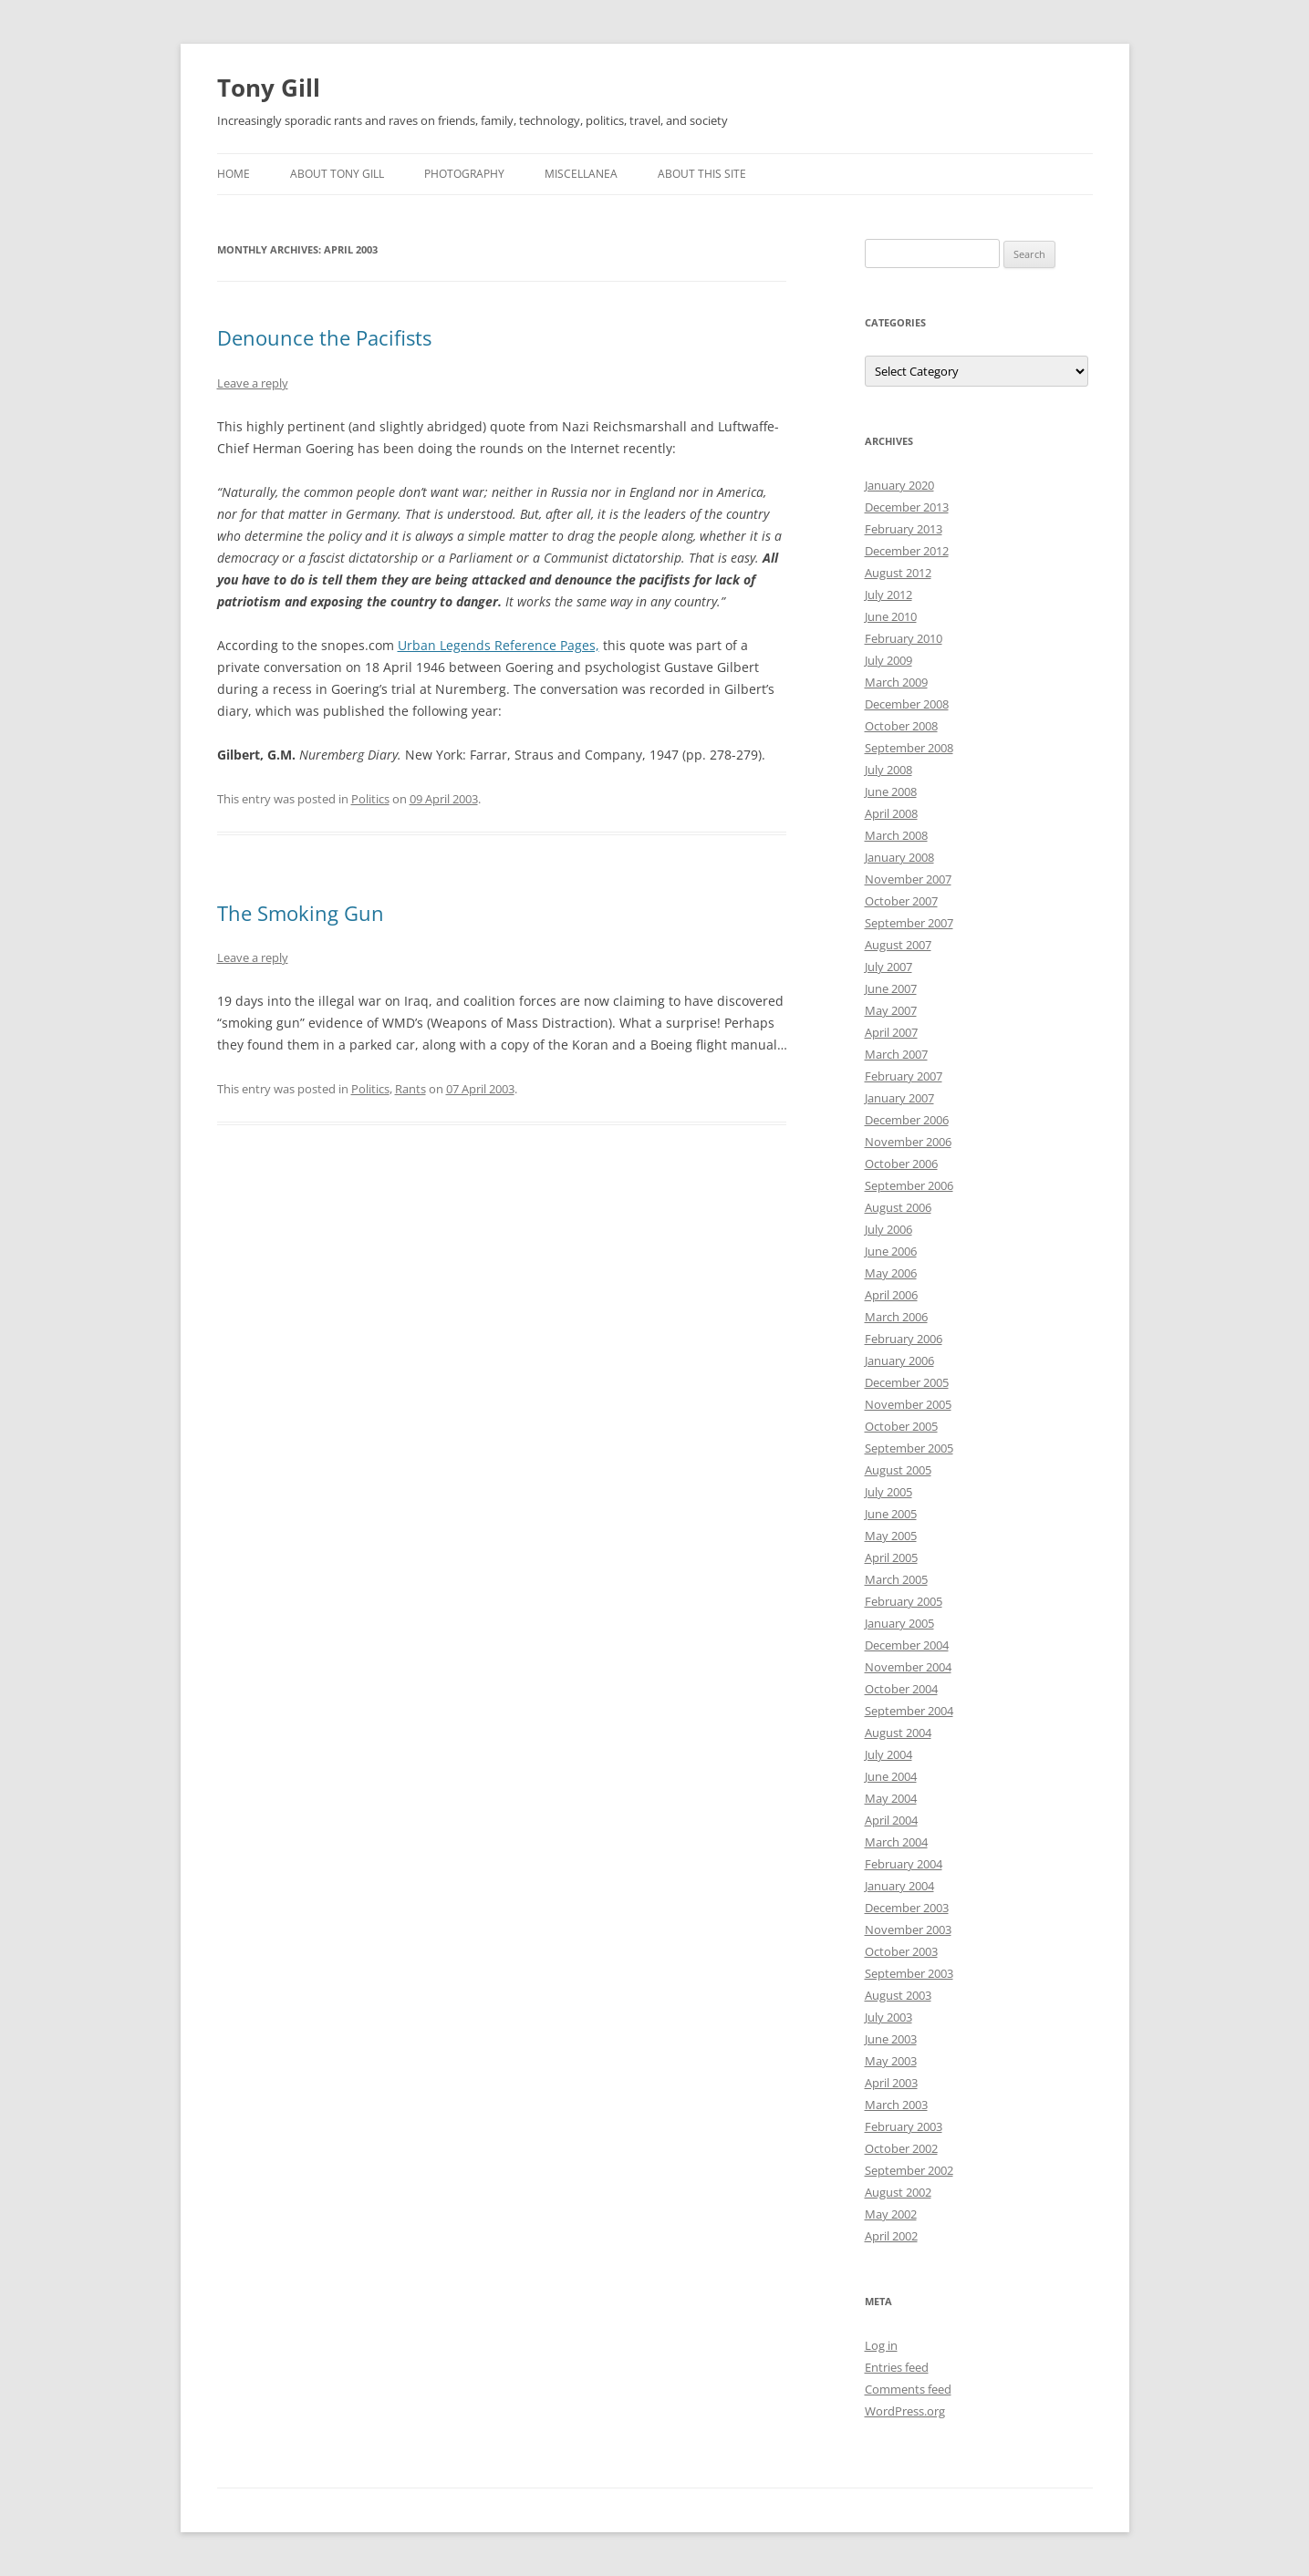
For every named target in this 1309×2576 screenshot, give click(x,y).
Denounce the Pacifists (324, 337)
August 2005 (898, 1470)
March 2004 (896, 1842)
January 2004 (899, 1886)
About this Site (702, 173)
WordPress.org (905, 2411)
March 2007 (896, 1054)
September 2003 (909, 1973)
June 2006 (891, 1251)
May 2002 (891, 2214)
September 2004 (909, 1710)
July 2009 (888, 660)
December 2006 (907, 1120)
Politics (370, 799)
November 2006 (908, 1141)
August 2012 (898, 572)
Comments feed (908, 2389)
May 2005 (891, 1535)
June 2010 (891, 616)
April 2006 (891, 1295)
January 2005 (899, 1623)
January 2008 (899, 857)
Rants (410, 1089)
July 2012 (888, 594)
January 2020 (899, 485)
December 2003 (907, 1907)
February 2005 (903, 1601)
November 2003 (908, 1929)
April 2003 (891, 2082)
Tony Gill (268, 87)
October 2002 (901, 2148)
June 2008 (891, 791)
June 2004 (891, 1776)
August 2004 (898, 1732)
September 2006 (909, 1185)
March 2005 (896, 1579)
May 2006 (891, 1273)
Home (233, 173)
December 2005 (907, 1382)
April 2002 (891, 2236)
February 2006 (903, 1338)
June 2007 (891, 988)
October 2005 (901, 1426)
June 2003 (891, 2039)
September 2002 (909, 2170)
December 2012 (907, 551)
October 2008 (901, 726)
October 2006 (901, 1163)
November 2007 (908, 879)
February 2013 (903, 529)
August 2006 (898, 1207)
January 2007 (899, 1098)
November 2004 (908, 1667)
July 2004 (888, 1754)
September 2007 (909, 923)
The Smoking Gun (300, 912)
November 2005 (908, 1404)
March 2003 (896, 2104)
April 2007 (891, 1032)
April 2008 (891, 813)
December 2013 (907, 507)
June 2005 (891, 1513)
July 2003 (888, 2017)
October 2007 (901, 901)
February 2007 (903, 1076)
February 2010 (903, 638)
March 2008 (896, 835)
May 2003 (891, 2061)
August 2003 (898, 1995)
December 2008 (907, 704)
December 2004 (907, 1645)
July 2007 (888, 966)
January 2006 (899, 1360)
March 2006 (896, 1317)
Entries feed (897, 2367)
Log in (881, 2345)
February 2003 (903, 2126)
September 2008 (909, 748)
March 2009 (896, 682)
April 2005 (891, 1557)
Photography (464, 173)
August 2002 (898, 2192)
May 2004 (891, 1798)
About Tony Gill (337, 173)
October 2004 (901, 1689)
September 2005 (909, 1448)
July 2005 (888, 1492)
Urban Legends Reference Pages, (498, 645)
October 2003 (901, 1951)
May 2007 (891, 1010)
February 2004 (903, 1864)
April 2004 (891, 1820)
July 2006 (888, 1229)
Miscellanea (581, 173)
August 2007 (898, 944)
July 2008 (888, 769)
